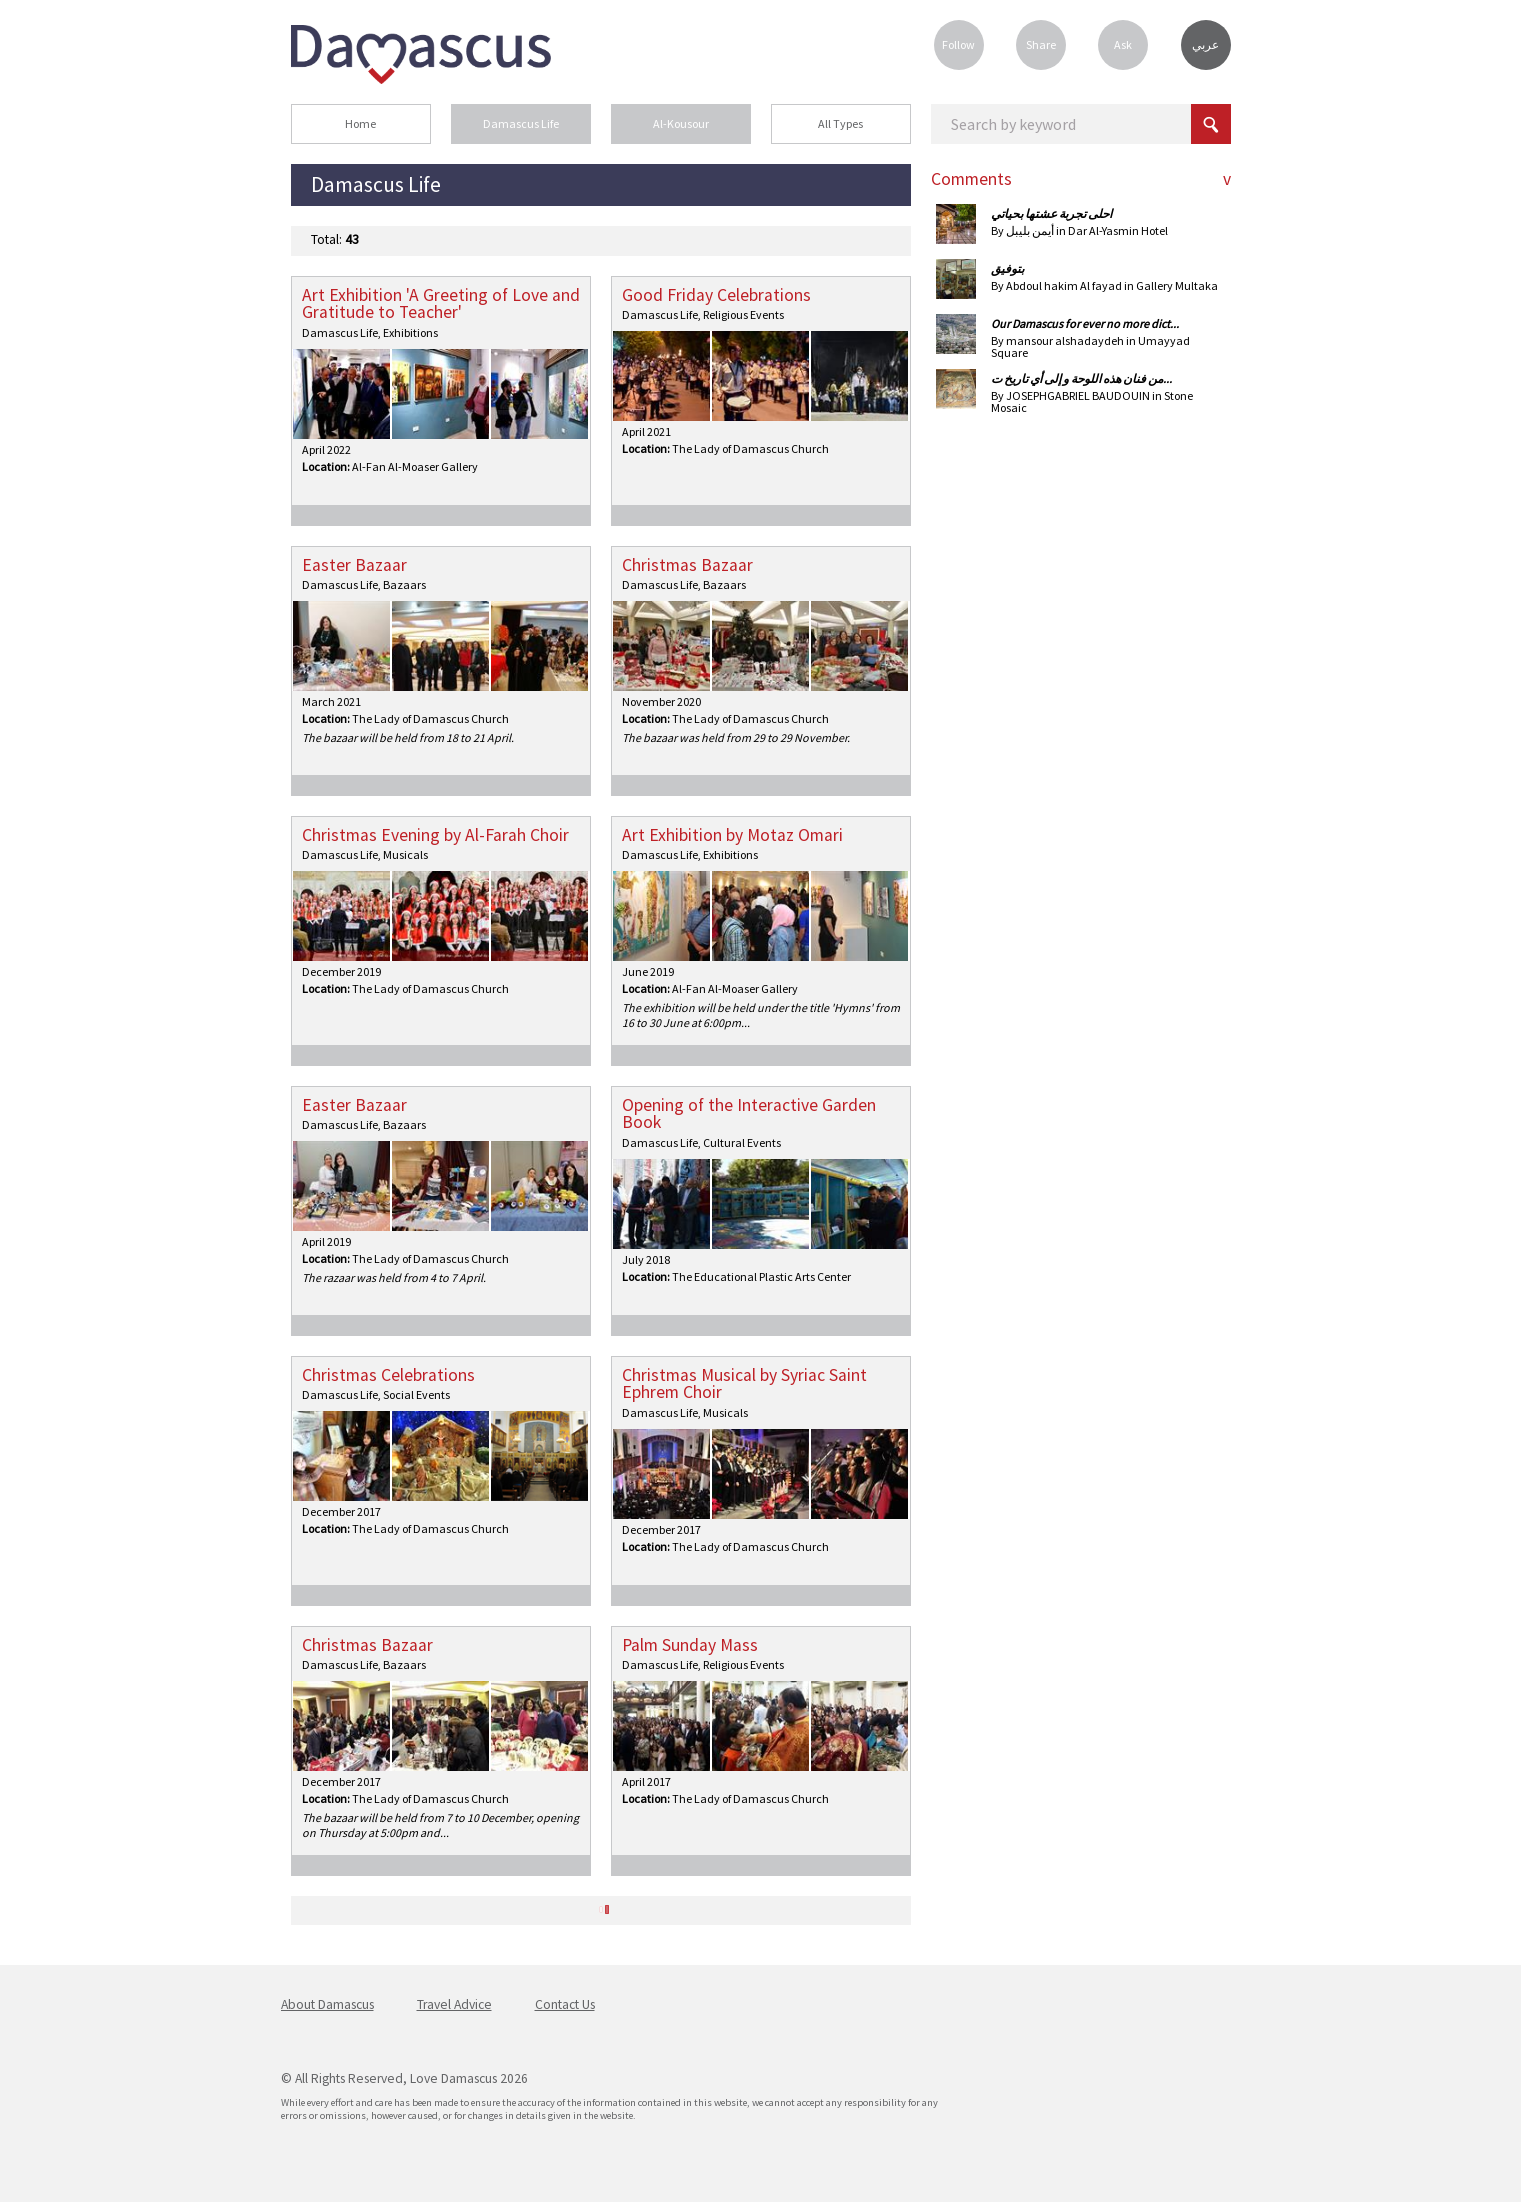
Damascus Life (521, 123)
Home (360, 123)
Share (1041, 44)
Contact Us (565, 2004)
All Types (840, 123)
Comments (971, 179)
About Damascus (327, 2004)
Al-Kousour (681, 123)
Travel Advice (454, 2004)
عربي (1205, 45)
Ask (1123, 44)
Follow (958, 44)
